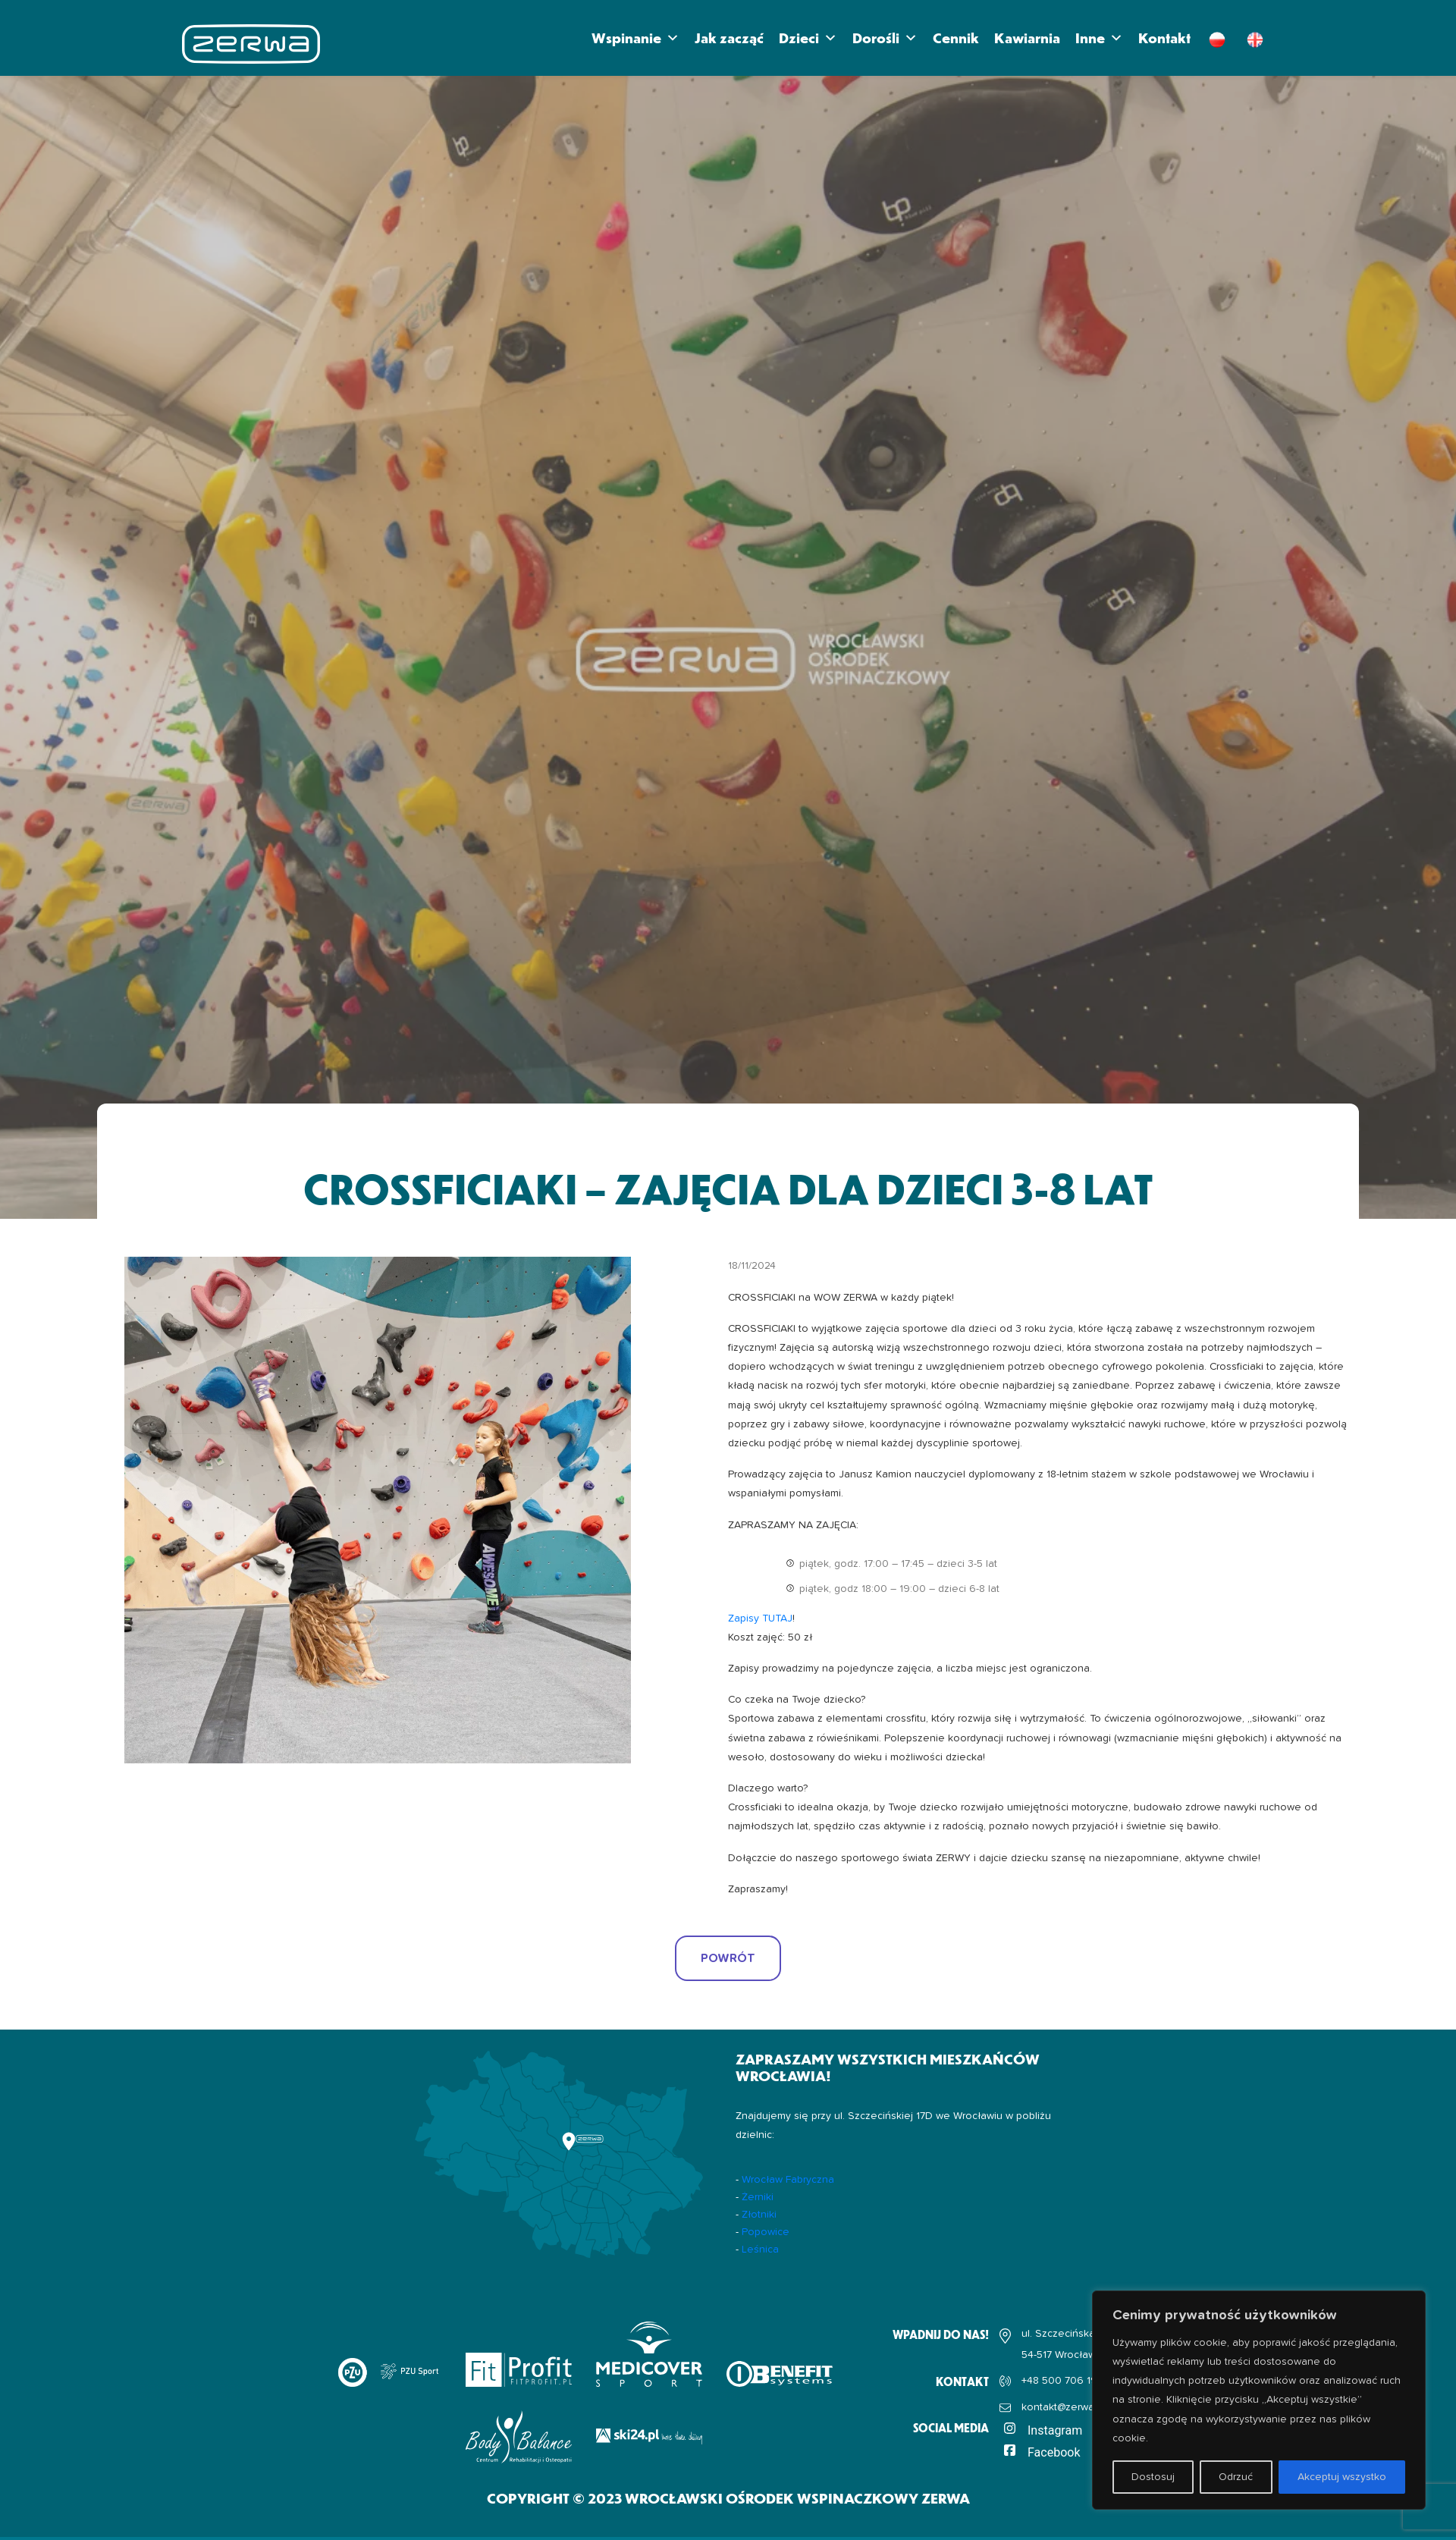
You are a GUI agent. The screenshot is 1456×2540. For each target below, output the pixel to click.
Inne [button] (1099, 38)
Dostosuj (1153, 2477)
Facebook (1054, 2452)
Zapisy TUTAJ (760, 1618)
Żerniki (758, 2197)
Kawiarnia (1027, 37)
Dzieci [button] (808, 38)
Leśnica (760, 2249)
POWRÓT (728, 1958)
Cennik (956, 37)
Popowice (765, 2232)
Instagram (1055, 2430)
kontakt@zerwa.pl (1063, 2407)
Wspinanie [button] (635, 38)
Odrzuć (1236, 2477)
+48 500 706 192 (1062, 2380)
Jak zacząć (729, 37)
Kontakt (1164, 37)
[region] (1259, 2400)
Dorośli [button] (885, 38)
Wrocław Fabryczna (788, 2179)
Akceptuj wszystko (1342, 2477)
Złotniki (759, 2214)
